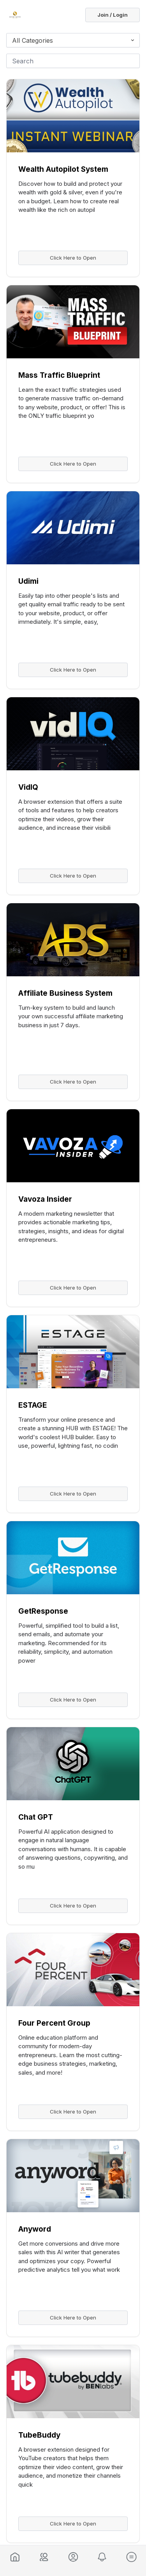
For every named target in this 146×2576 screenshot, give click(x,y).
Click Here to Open (73, 258)
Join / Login (112, 15)
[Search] (73, 61)
